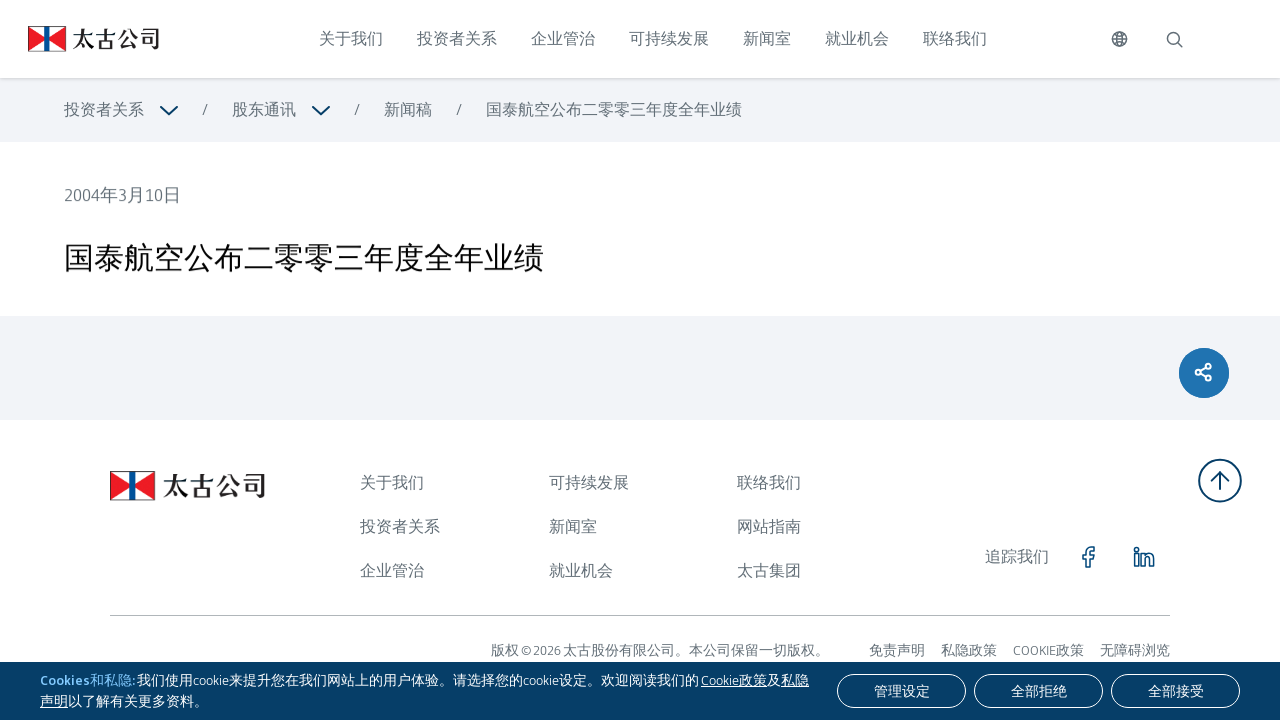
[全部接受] (1175, 691)
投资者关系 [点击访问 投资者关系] (457, 38)
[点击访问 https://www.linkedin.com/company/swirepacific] (1144, 557)
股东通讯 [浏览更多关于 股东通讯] (264, 109)
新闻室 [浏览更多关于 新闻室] (573, 526)
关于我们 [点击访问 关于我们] (351, 38)
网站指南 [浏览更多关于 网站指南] (769, 526)
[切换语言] (1119, 39)
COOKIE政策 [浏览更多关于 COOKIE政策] (1048, 650)
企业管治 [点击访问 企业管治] (563, 38)
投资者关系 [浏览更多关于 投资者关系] (104, 109)
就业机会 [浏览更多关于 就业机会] (581, 570)
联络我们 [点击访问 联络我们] (955, 38)
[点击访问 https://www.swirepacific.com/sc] (79, 39)
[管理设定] (901, 691)
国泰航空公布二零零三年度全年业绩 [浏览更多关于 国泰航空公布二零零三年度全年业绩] (614, 109)
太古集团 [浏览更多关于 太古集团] (769, 570)
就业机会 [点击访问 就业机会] (857, 38)
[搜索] (1174, 39)
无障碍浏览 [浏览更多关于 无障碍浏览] (1135, 650)
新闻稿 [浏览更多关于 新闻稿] (408, 109)
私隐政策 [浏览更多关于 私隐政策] (969, 650)
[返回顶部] (1220, 480)
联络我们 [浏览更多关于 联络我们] (769, 482)
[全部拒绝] (1038, 691)
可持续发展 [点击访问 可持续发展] (669, 38)
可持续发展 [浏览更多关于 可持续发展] (589, 482)
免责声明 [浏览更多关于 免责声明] (897, 650)
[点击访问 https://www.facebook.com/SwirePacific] (1088, 557)
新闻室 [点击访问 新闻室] (767, 38)
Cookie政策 (734, 680)
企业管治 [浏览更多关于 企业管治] (392, 570)
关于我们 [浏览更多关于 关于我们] (392, 482)
